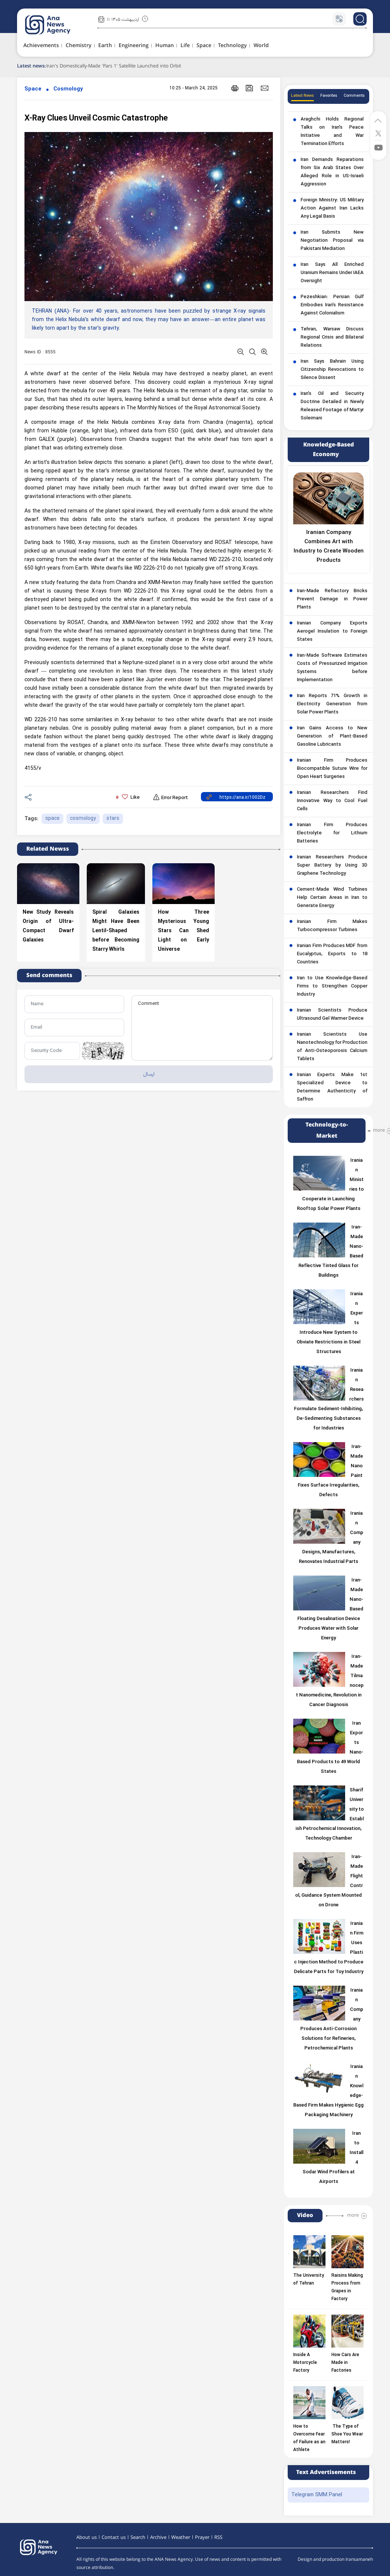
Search (137, 2537)
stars (112, 818)
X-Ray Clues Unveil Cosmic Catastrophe (96, 118)
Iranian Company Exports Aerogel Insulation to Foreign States (332, 631)
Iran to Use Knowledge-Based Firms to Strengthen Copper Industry (332, 986)
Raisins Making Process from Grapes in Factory (347, 2287)
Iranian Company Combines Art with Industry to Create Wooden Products (329, 546)
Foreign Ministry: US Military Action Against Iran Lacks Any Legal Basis (332, 208)
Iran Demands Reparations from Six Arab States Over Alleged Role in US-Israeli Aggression (332, 172)
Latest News (302, 96)
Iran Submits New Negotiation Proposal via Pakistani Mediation (332, 241)
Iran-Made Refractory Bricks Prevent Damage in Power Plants (332, 599)
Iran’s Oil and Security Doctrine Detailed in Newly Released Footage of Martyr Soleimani (332, 406)
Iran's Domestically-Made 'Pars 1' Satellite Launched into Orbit (115, 66)
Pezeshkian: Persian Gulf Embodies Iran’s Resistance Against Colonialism (332, 305)
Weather (180, 2537)
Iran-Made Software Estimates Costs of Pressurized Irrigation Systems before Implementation (332, 668)
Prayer (202, 2537)
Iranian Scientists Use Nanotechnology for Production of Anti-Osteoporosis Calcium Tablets (332, 1047)
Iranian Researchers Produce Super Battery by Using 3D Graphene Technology (332, 865)
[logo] (56, 24)
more (379, 1130)
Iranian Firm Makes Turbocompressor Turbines (332, 926)
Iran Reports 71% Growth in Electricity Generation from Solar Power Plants (332, 704)
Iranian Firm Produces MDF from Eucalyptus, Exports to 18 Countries (332, 954)
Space (33, 89)
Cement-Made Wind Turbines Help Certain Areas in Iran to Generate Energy (332, 898)
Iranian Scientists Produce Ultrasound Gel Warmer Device (332, 1014)
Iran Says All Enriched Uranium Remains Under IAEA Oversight (332, 273)
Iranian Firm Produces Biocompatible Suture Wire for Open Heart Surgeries (332, 769)
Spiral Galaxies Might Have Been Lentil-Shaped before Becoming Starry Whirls (116, 930)
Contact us (114, 2537)
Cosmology (68, 89)
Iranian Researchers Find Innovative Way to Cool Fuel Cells (332, 801)
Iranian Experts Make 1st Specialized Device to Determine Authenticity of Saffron (332, 1087)
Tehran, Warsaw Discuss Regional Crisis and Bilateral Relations (332, 337)
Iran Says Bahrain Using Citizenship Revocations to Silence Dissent (332, 370)
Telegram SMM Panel (316, 2495)
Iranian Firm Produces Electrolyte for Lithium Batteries (332, 833)
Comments (354, 96)
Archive (158, 2537)
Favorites (328, 96)
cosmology (83, 818)
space (52, 818)
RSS (218, 2537)
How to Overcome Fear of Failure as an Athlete (309, 2438)
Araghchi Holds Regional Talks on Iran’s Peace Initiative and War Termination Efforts (332, 132)
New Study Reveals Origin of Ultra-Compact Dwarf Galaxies (48, 926)
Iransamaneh (359, 2559)
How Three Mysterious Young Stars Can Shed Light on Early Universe (183, 930)
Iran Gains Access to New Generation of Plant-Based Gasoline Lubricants (332, 736)
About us (86, 2537)
